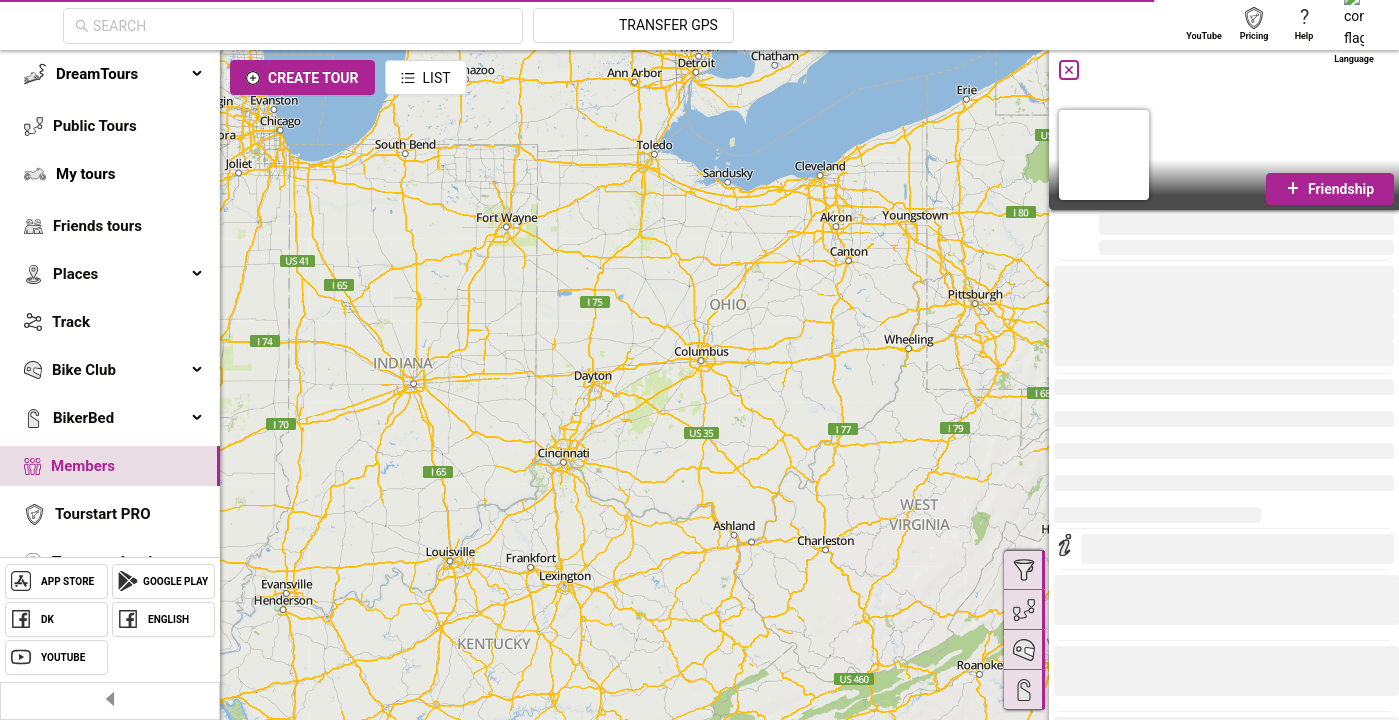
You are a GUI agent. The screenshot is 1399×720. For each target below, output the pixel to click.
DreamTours (130, 74)
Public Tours (95, 126)
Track (71, 322)
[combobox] (482, 26)
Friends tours (97, 226)
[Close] (1069, 70)
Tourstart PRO (102, 514)
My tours (85, 174)
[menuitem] (110, 74)
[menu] (110, 342)
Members (83, 466)
